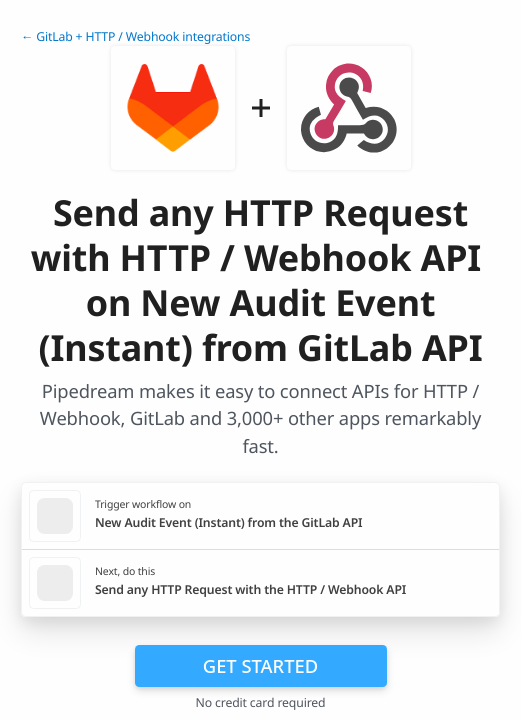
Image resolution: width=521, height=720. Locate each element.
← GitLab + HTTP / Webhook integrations (135, 36)
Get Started (260, 665)
